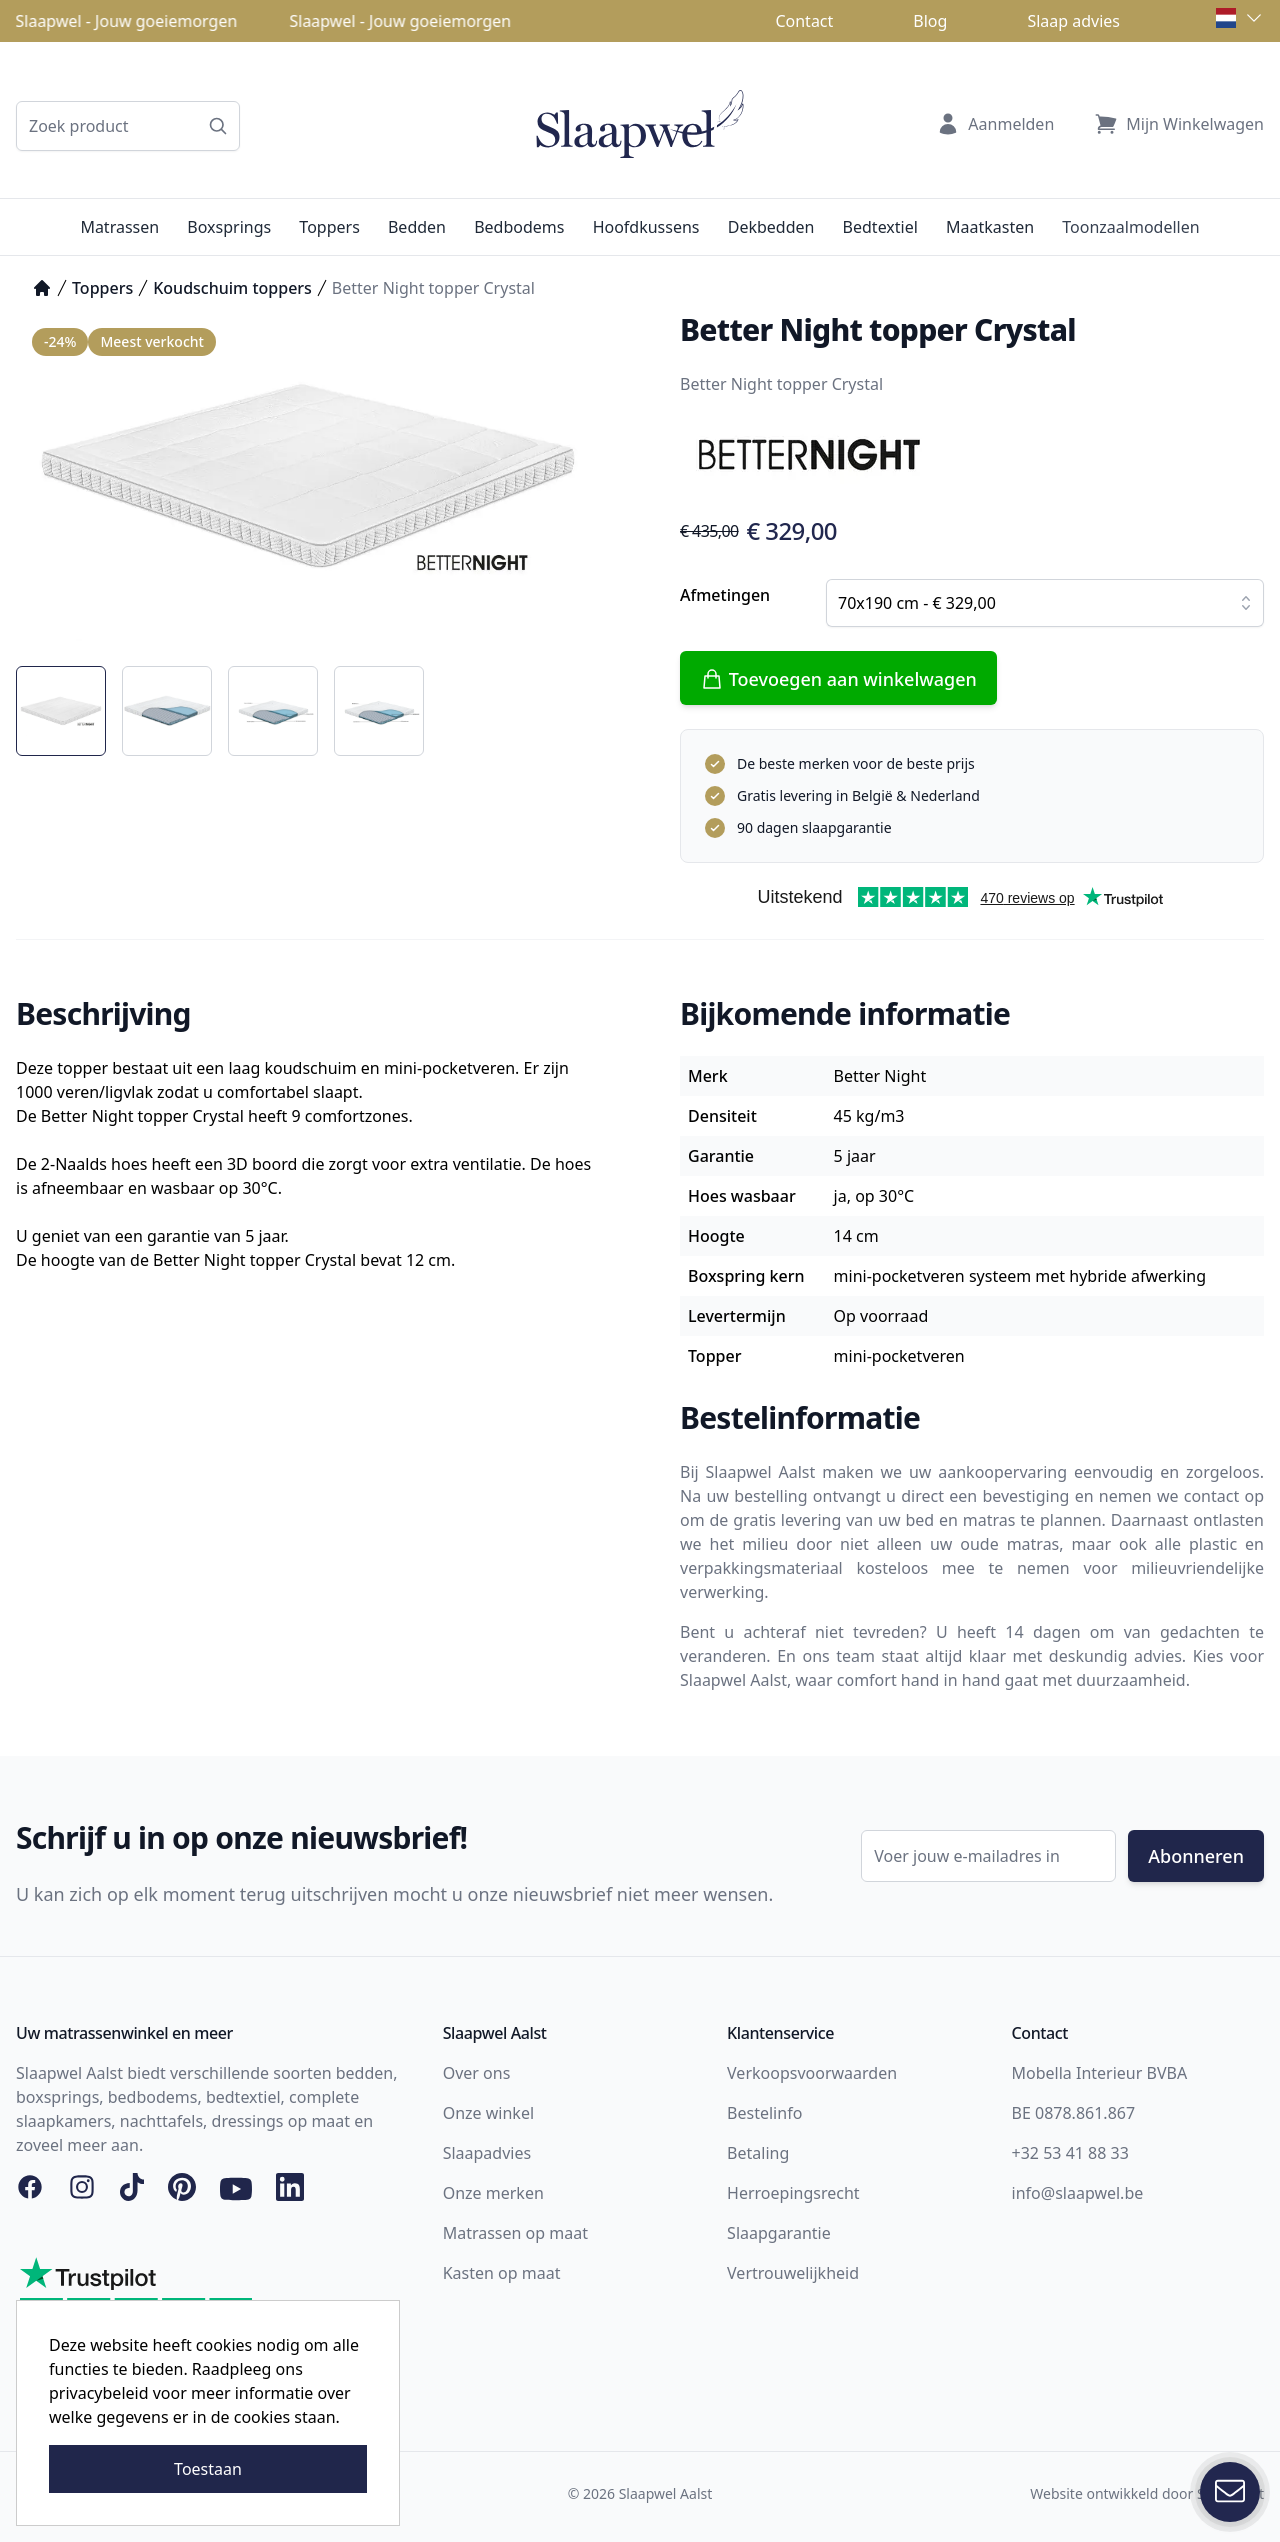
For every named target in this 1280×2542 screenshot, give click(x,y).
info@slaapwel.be (1078, 2193)
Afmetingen (725, 595)
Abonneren (1196, 1856)
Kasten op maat (502, 2273)
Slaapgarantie (779, 2233)
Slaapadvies (487, 2153)
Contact (804, 21)
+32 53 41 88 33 (1070, 2153)
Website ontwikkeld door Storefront (1147, 2493)
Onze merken (493, 2193)
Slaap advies (1073, 21)
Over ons (477, 2073)
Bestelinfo (764, 2113)
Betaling (758, 2153)
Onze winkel (488, 2113)
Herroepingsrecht (793, 2193)
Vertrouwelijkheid (793, 2273)
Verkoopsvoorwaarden (812, 2073)
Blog (930, 21)
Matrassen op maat (515, 2233)
